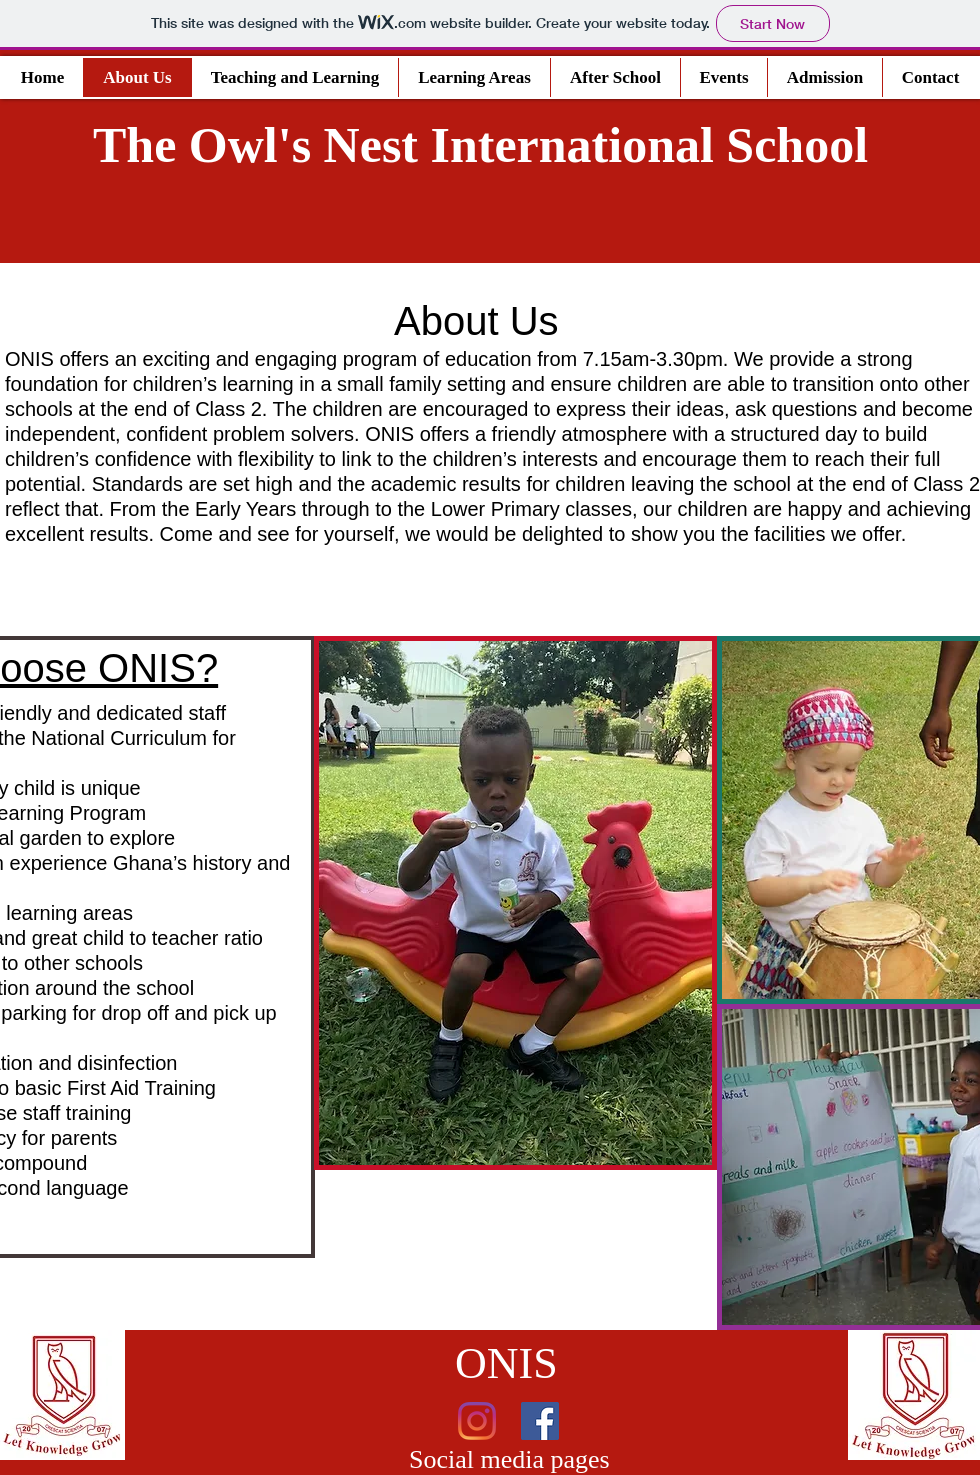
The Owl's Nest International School (480, 145)
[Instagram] (477, 1421)
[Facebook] (540, 1421)
